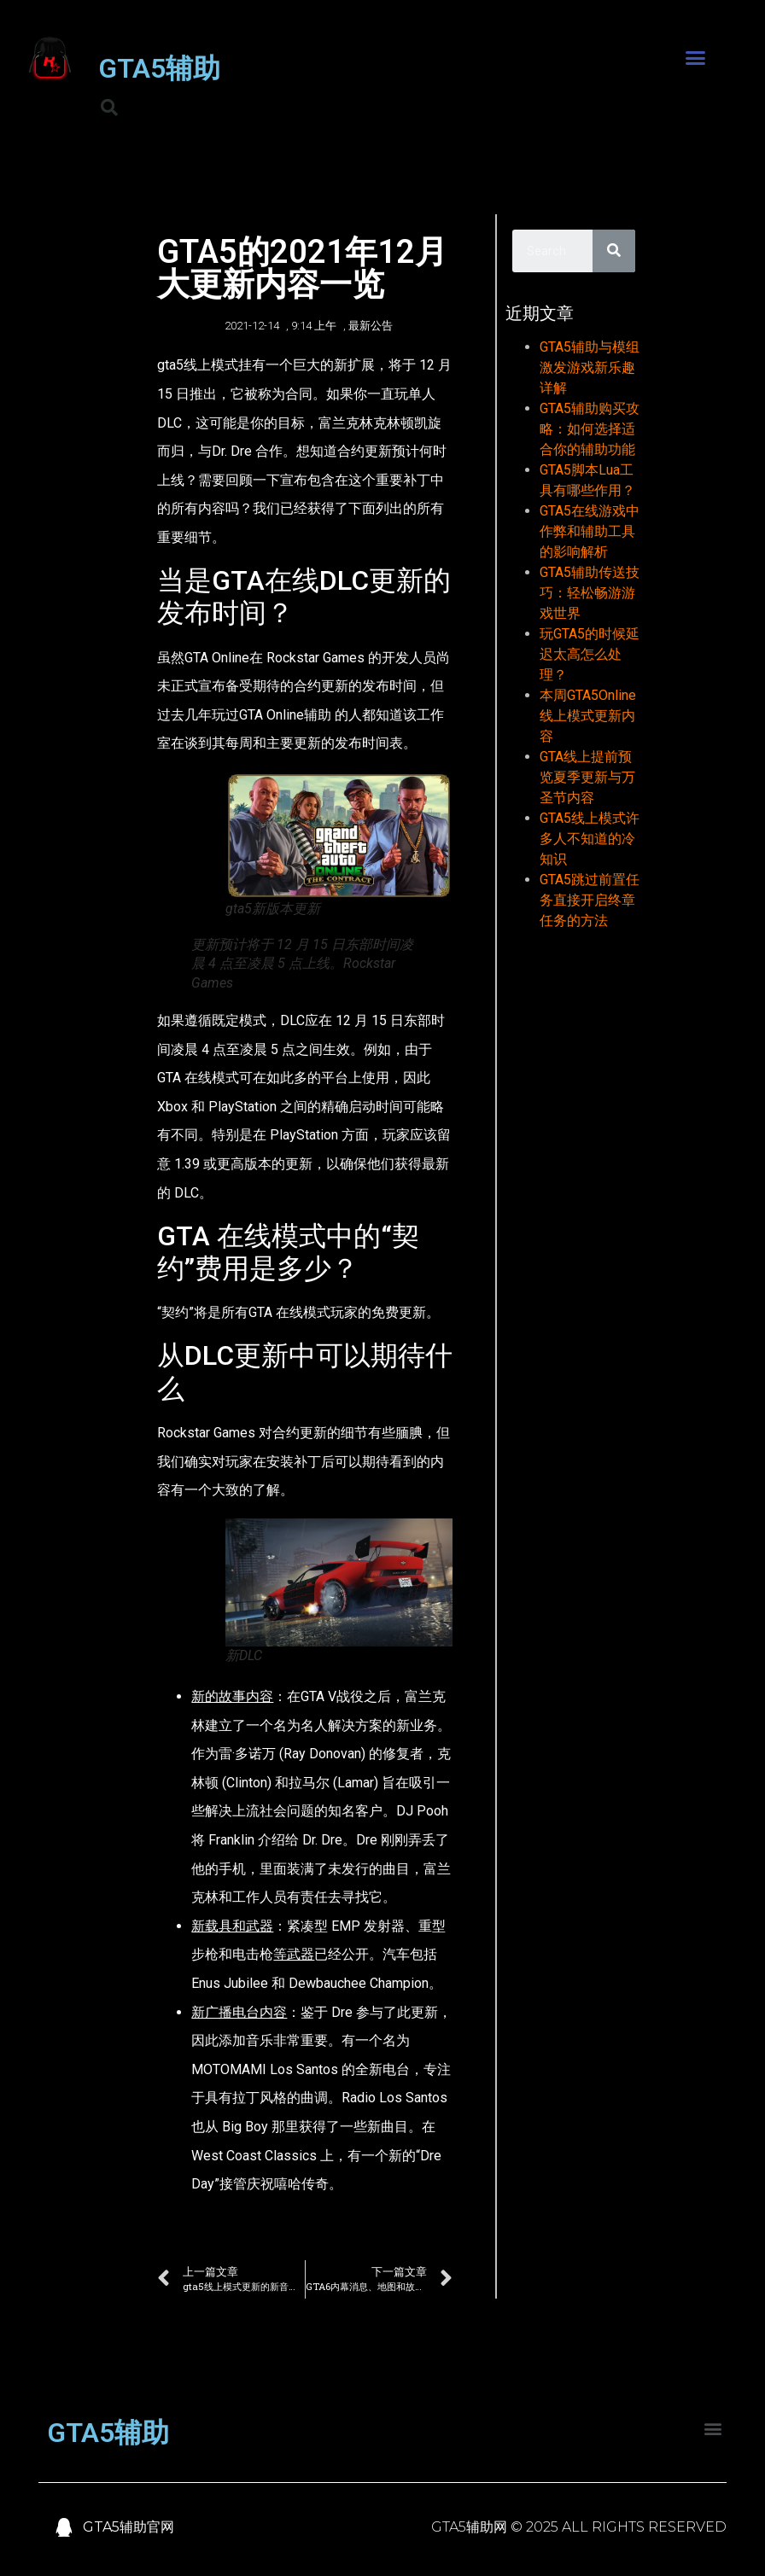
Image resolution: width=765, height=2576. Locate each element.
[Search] (614, 251)
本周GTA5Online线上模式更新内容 (588, 715)
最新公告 (370, 325)
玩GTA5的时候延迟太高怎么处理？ (589, 654)
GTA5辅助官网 (128, 2527)
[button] (696, 58)
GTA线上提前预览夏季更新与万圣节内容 (587, 777)
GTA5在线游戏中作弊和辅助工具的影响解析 (589, 531)
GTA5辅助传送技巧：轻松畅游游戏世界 (589, 592)
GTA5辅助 (159, 68)
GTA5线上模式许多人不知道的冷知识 (589, 838)
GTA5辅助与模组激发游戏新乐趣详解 (589, 367)
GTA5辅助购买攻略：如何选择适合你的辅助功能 (589, 429)
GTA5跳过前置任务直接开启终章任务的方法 (589, 900)
